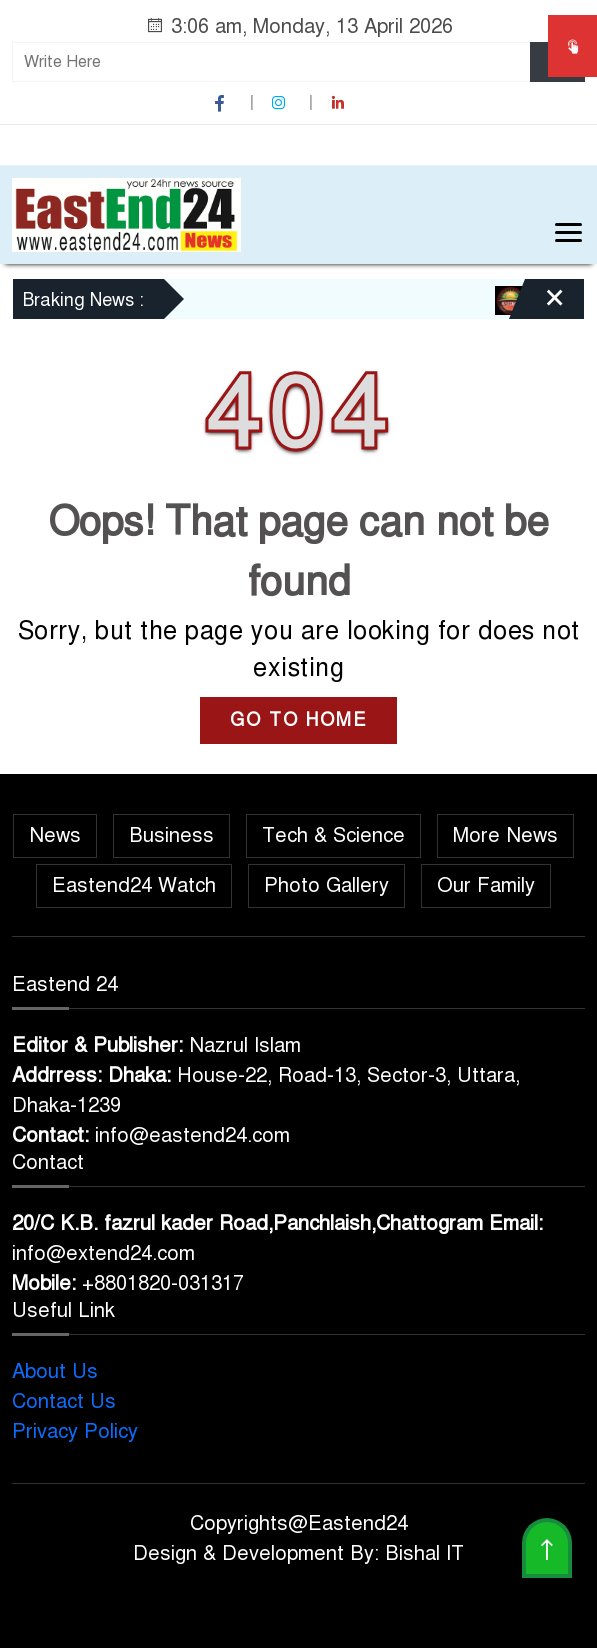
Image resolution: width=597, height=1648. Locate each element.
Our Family (486, 885)
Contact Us (64, 1401)
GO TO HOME (298, 720)
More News (505, 835)
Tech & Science (333, 835)
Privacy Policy (75, 1431)
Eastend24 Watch (134, 885)
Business (171, 835)
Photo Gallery (326, 885)
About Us (55, 1371)
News (55, 835)
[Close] (537, 306)
